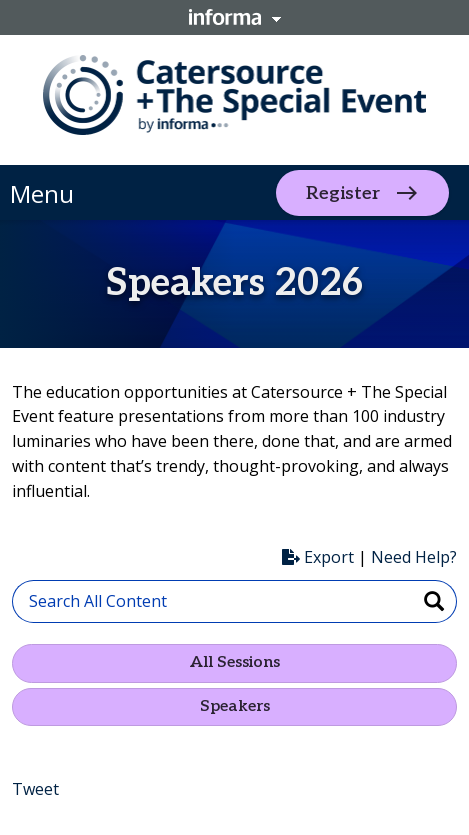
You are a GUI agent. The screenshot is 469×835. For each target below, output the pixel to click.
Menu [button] (42, 193)
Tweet (35, 789)
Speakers (235, 706)
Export (318, 557)
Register (343, 192)
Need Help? (414, 557)
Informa (235, 17)
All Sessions (235, 662)
